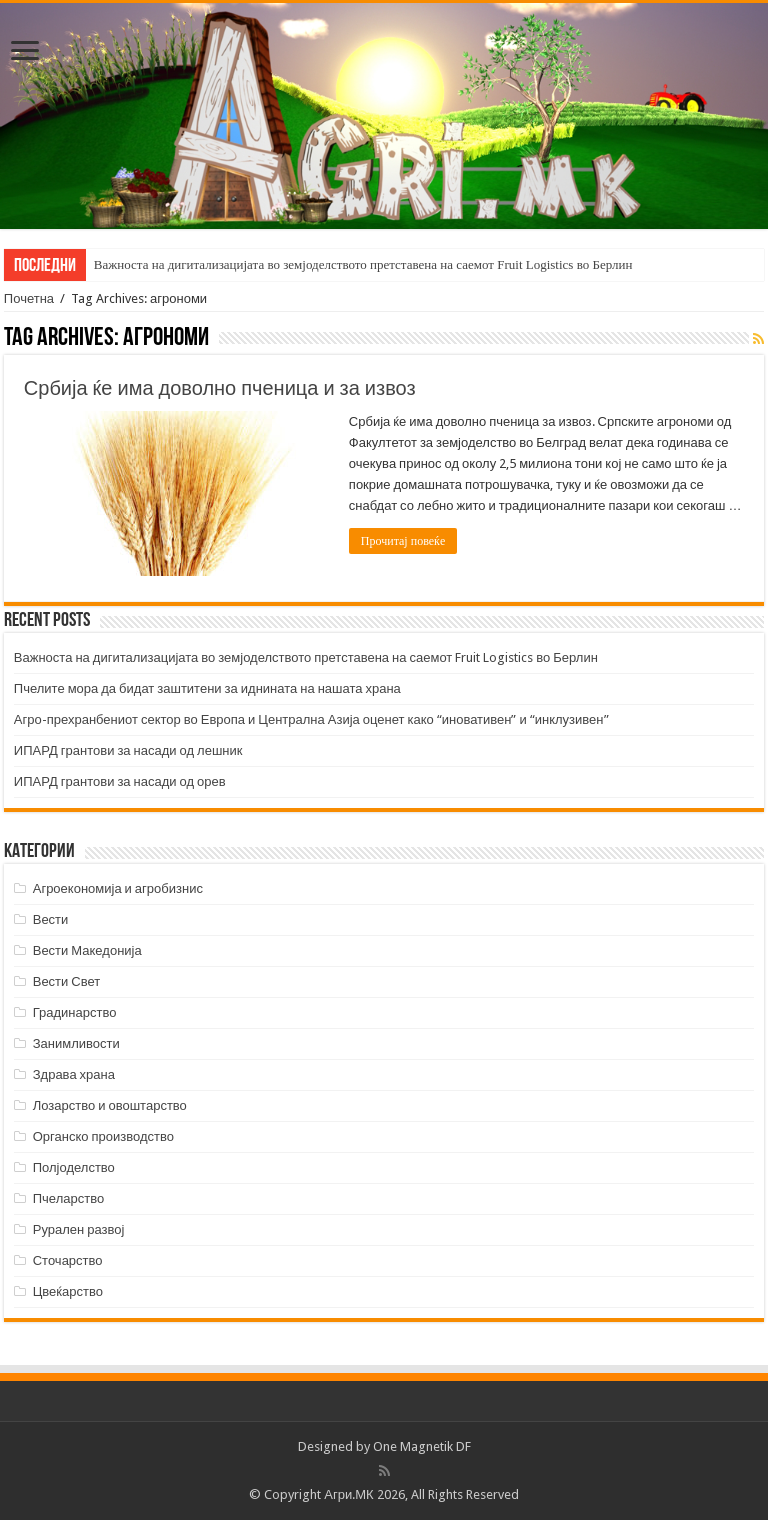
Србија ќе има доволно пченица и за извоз (220, 388)
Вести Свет (67, 981)
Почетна (29, 298)
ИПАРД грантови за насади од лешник (128, 750)
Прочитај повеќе (403, 541)
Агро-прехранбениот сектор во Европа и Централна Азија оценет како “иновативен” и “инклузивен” (311, 719)
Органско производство (103, 1136)
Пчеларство (68, 1198)
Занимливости (76, 1043)
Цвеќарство (68, 1291)
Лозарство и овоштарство (110, 1105)
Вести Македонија (87, 950)
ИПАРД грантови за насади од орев (120, 781)
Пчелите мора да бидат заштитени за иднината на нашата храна (207, 688)
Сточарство (68, 1260)
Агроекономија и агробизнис (118, 888)
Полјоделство (74, 1167)
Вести (51, 919)
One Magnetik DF (422, 1446)
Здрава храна (74, 1074)
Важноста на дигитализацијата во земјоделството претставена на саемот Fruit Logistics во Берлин (363, 264)
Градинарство (75, 1012)
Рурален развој (79, 1229)
